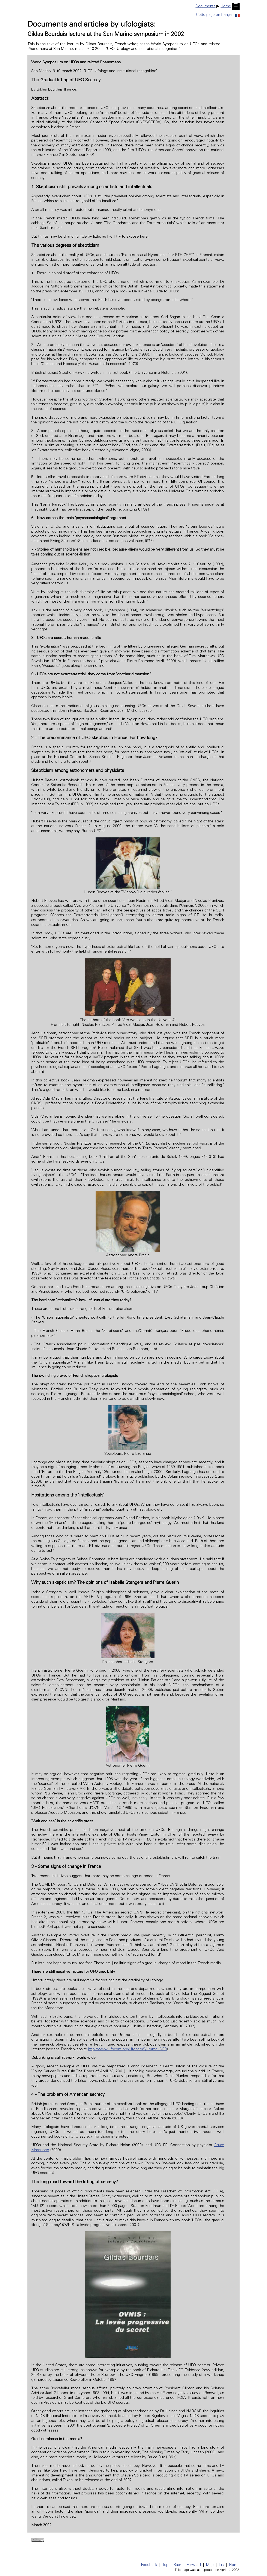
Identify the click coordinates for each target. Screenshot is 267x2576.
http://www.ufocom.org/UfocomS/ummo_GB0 (127, 2049)
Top (165, 2565)
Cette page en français (218, 15)
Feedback (149, 2565)
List (222, 2565)
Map (210, 2565)
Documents (205, 6)
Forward (194, 2565)
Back (178, 2565)
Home (225, 6)
